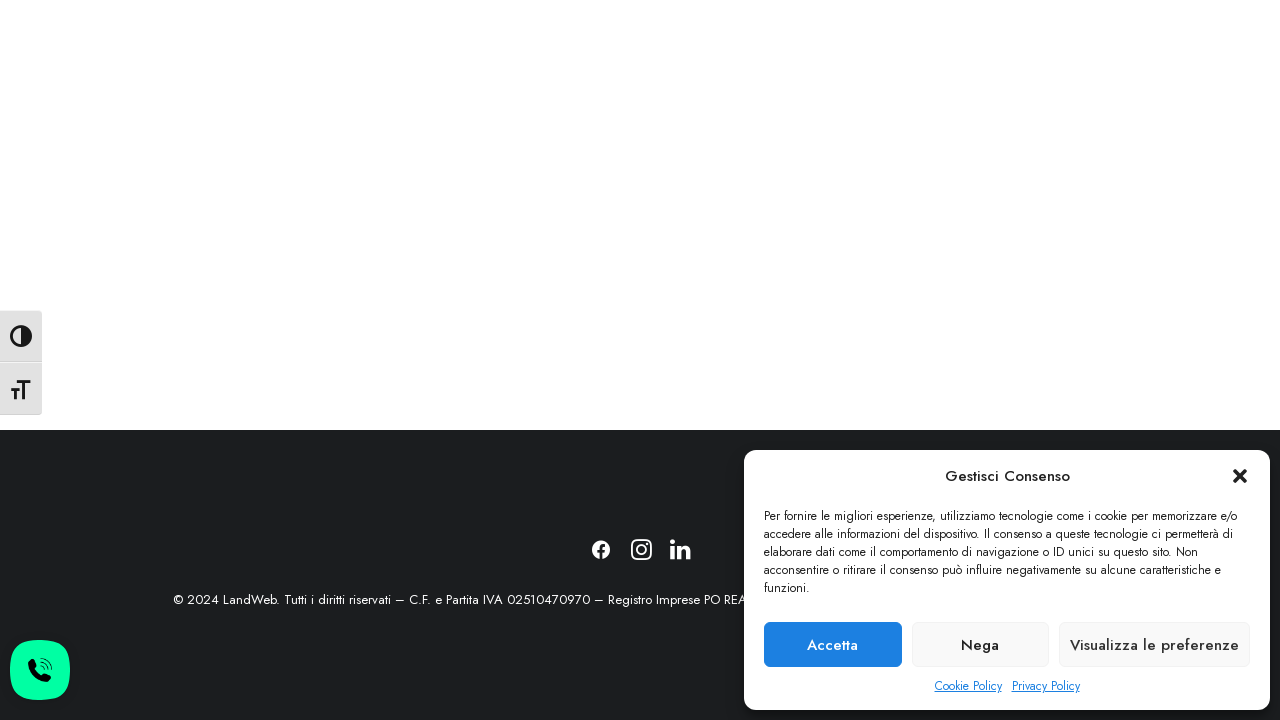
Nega (980, 645)
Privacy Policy (1046, 686)
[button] (1240, 476)
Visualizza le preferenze (1154, 645)
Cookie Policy (968, 686)
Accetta (832, 645)
